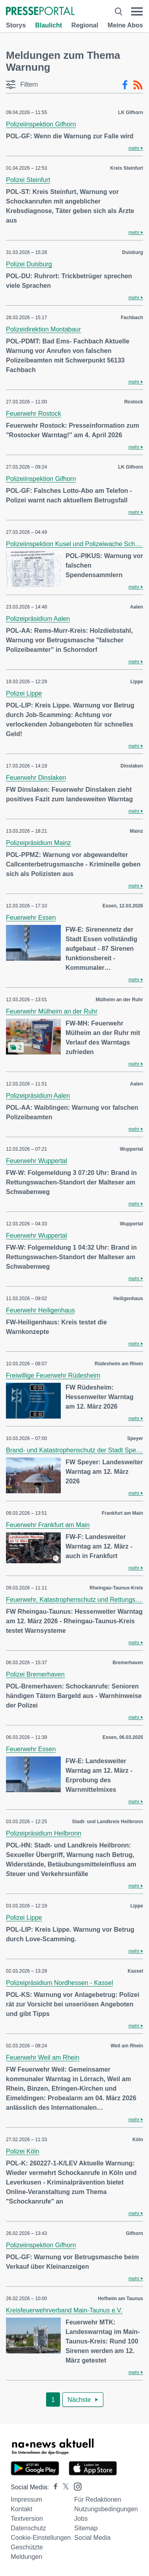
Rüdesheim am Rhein (119, 1364)
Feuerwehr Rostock (33, 413)
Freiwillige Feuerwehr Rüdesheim (53, 1375)
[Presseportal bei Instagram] (75, 2486)
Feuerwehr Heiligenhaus (40, 1310)
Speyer (135, 1438)
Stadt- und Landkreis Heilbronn (107, 1821)
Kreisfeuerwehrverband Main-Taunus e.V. (64, 2310)
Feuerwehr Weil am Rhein (42, 2057)
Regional (85, 25)
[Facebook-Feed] (125, 85)
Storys (16, 25)
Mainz (136, 831)
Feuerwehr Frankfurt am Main (48, 1525)
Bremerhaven (127, 1662)
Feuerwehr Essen (31, 917)
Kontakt (21, 2509)
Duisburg (132, 252)
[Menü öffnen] (137, 11)
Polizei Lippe (24, 693)
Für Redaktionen (97, 2499)
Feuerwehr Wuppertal (36, 1160)
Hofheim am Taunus (120, 2298)
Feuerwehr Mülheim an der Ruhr (51, 1011)
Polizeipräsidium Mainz (38, 842)
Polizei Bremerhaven (35, 1674)
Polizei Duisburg (29, 264)
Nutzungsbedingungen (106, 2509)
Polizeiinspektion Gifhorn (41, 124)
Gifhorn (134, 2233)
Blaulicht (48, 25)
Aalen (136, 607)
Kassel (135, 1971)
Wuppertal (131, 1149)
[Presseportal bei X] (63, 2487)
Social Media (92, 2537)
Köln (137, 2139)
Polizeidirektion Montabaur (43, 329)
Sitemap (86, 2528)
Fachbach (132, 317)
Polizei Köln (22, 2151)
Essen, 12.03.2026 (123, 906)
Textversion (27, 2518)
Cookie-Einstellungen (41, 2537)
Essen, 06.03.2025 (123, 1737)
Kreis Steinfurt (126, 168)
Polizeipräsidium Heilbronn (43, 1833)
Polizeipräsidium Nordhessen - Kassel (59, 1982)
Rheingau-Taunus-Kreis (116, 1588)
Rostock (133, 402)
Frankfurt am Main (122, 1513)
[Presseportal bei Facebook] (53, 2487)
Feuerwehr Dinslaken (36, 777)
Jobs (81, 2518)
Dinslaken (131, 766)
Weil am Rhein (126, 2046)
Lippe (136, 681)
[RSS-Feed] (138, 85)
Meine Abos (125, 25)
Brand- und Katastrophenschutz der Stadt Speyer (75, 1450)
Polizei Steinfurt (28, 179)
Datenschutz (28, 2528)
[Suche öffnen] (118, 11)
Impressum (26, 2499)
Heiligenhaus (128, 1298)
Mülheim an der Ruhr (119, 999)
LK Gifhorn (130, 112)
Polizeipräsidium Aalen (38, 618)
